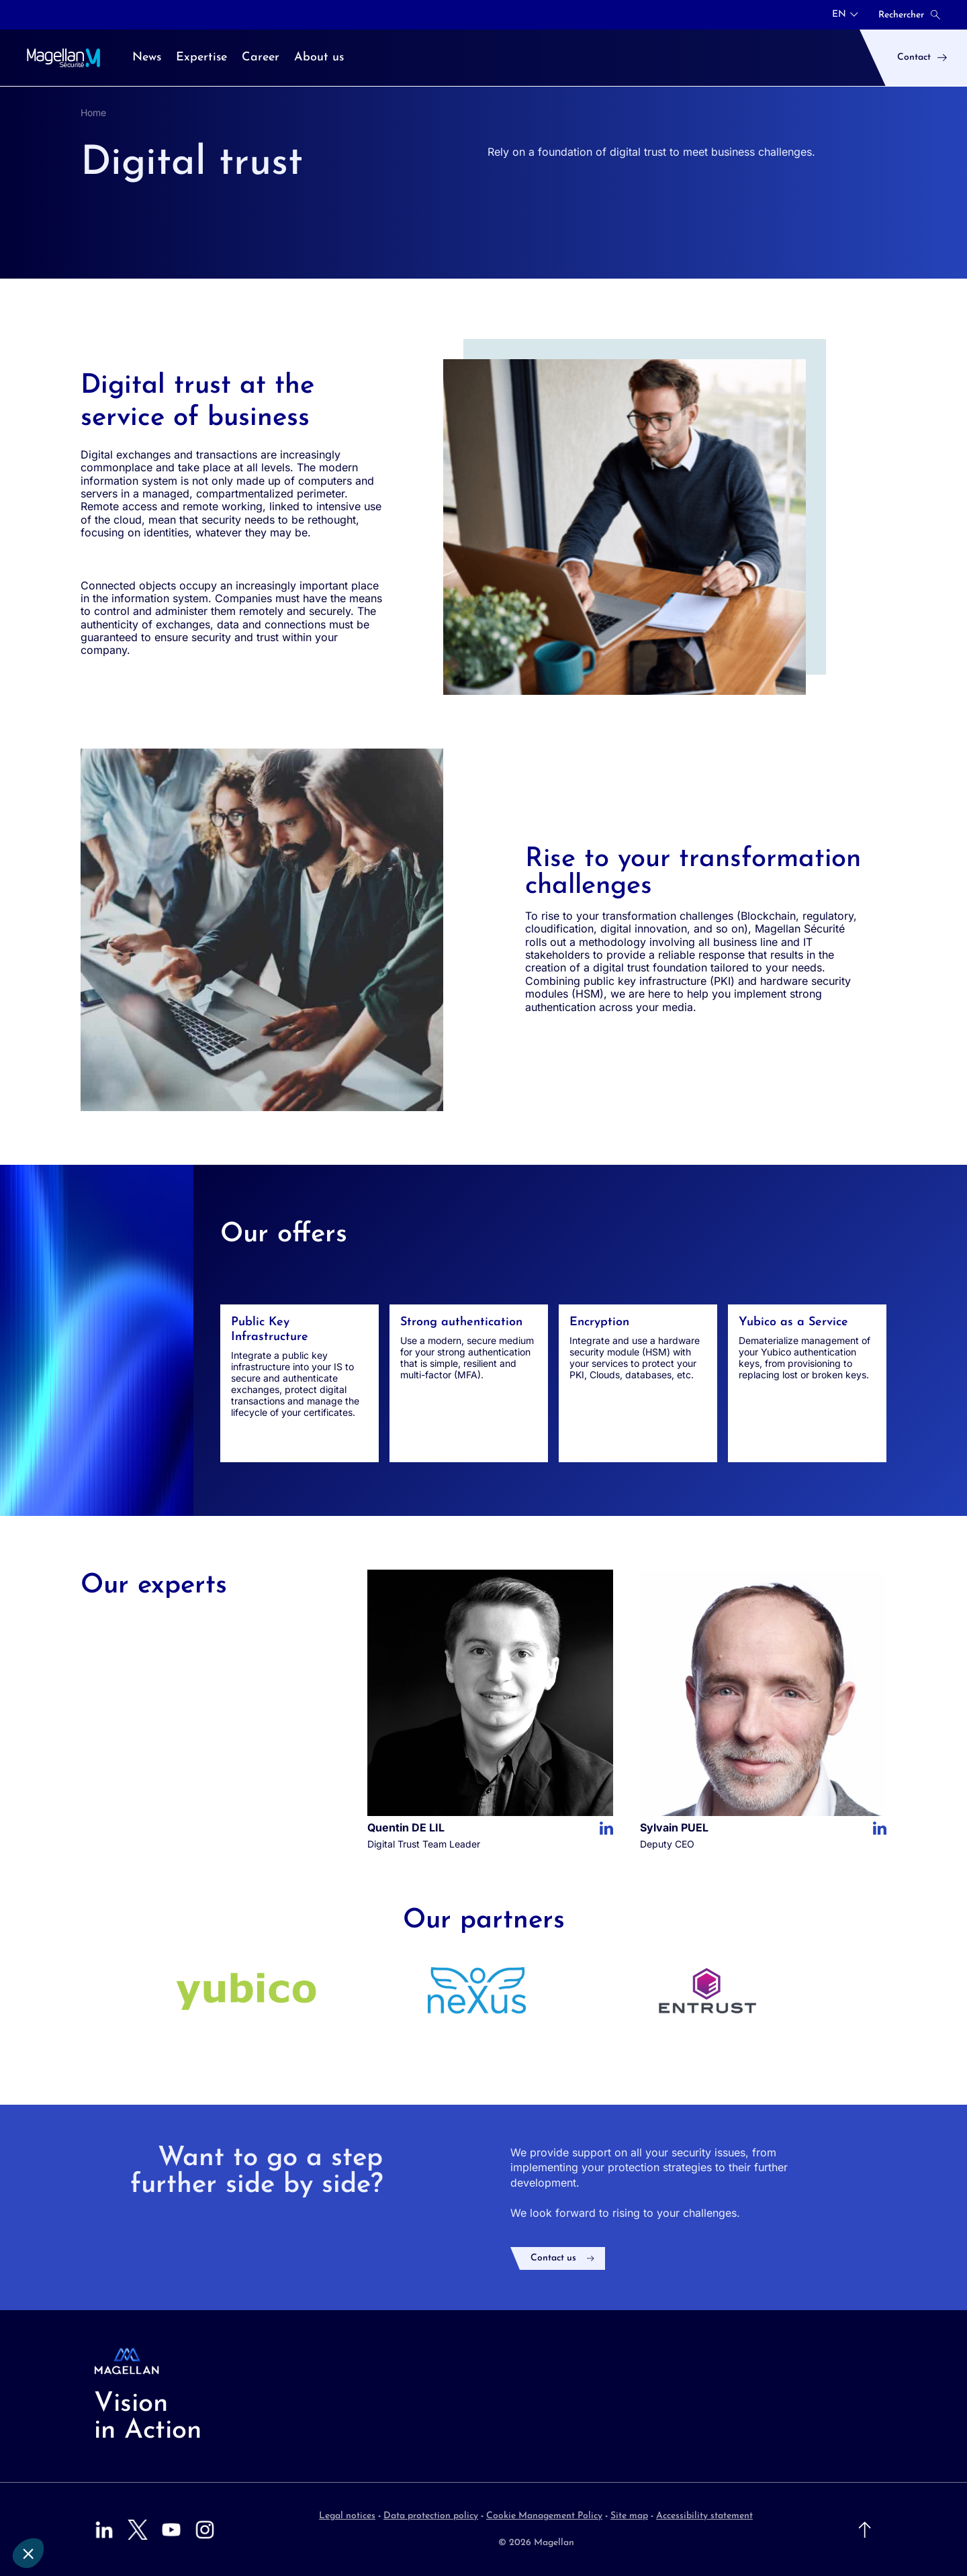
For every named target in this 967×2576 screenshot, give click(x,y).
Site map (629, 2516)
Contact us (553, 2258)
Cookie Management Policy (544, 2516)
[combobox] (845, 14)
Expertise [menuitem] (201, 57)
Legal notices (347, 2516)
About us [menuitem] (319, 57)
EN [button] (839, 14)
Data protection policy (430, 2516)
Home (93, 112)
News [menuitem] (146, 57)
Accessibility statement (704, 2516)
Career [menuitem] (260, 57)
